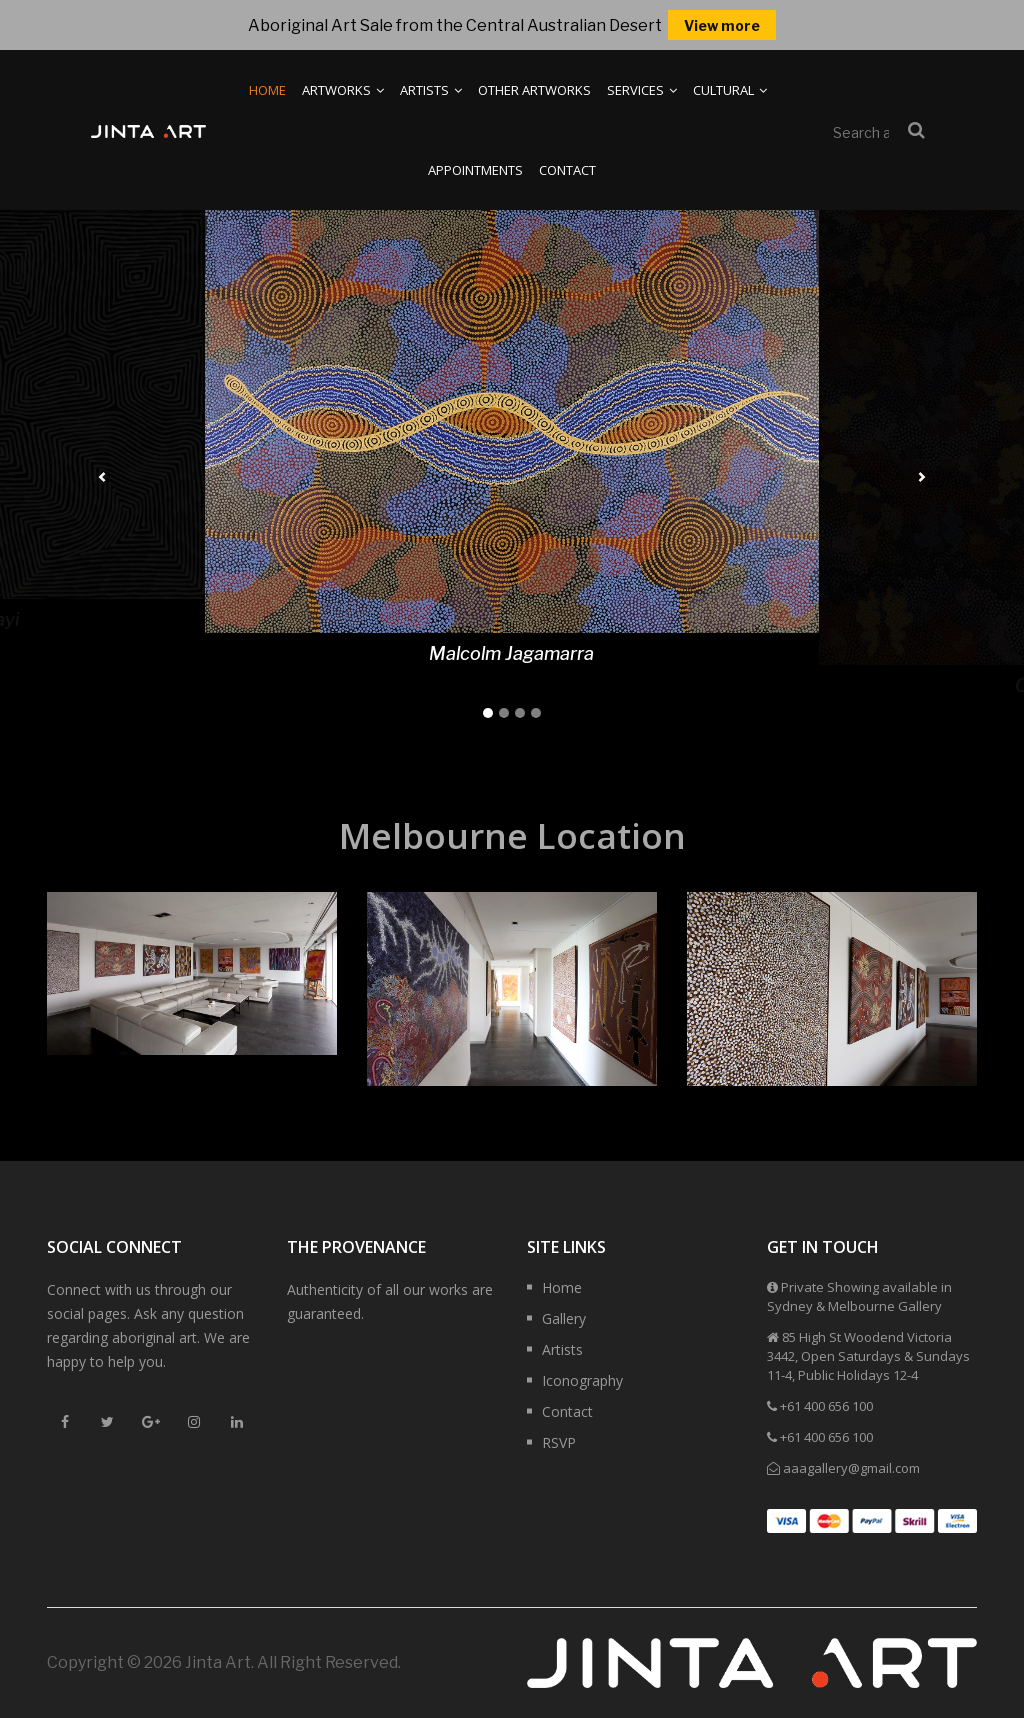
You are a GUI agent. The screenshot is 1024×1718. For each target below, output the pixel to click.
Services (642, 90)
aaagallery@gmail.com (851, 1468)
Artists (431, 90)
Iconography (582, 1380)
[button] (102, 477)
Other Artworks (534, 90)
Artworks (343, 90)
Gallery (564, 1318)
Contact (567, 170)
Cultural (730, 90)
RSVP (559, 1442)
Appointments (475, 170)
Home (267, 90)
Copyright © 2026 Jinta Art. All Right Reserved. (224, 1662)
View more (722, 25)
